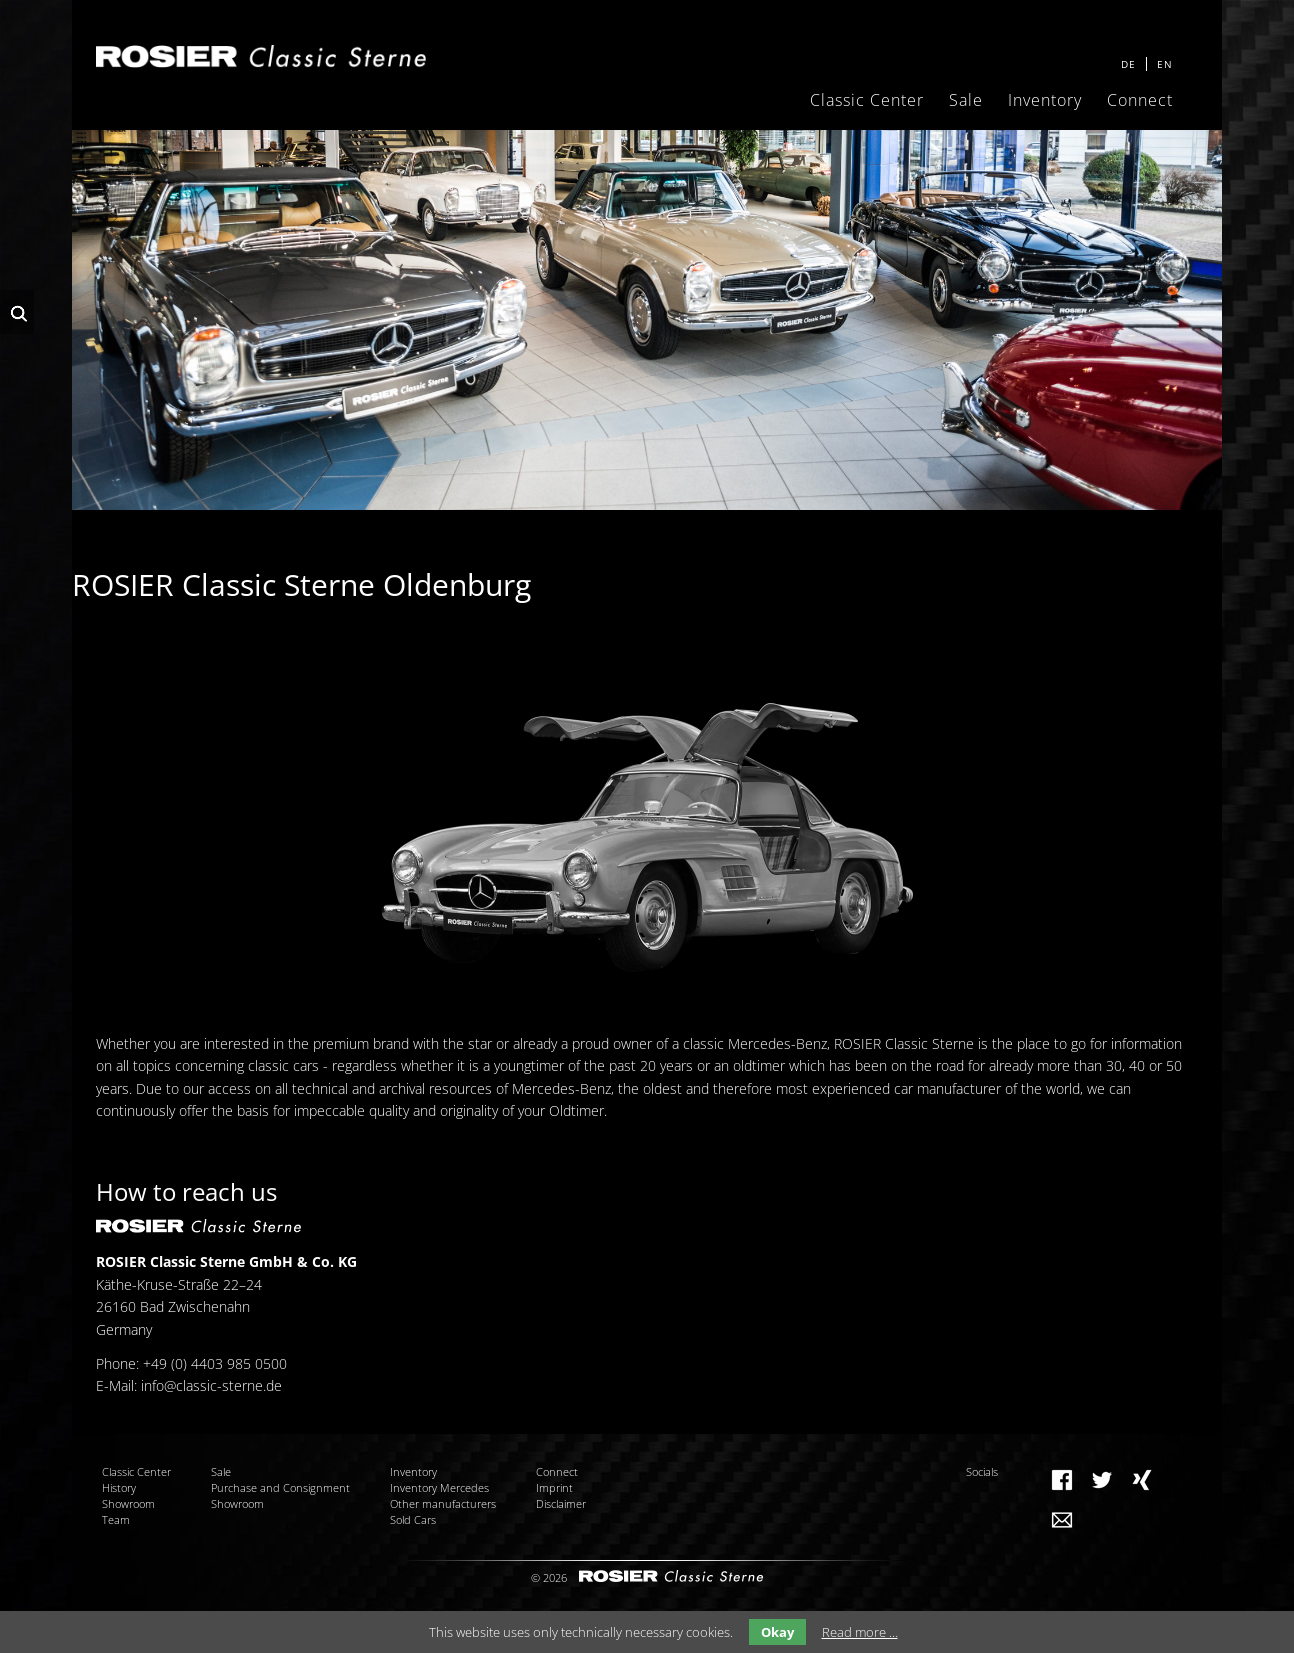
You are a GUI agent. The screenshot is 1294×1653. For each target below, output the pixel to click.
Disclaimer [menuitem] (561, 1503)
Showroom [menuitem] (128, 1503)
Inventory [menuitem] (1045, 100)
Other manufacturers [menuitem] (443, 1503)
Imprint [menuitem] (554, 1487)
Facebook (1062, 1480)
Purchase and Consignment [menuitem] (280, 1487)
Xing (1142, 1480)
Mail (1062, 1520)
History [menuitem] (119, 1487)
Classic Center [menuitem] (867, 100)
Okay (777, 1632)
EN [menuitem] (1165, 64)
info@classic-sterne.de (211, 1385)
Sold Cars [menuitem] (413, 1519)
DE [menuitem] (1128, 64)
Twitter (1102, 1480)
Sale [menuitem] (966, 100)
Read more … (860, 1632)
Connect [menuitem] (1140, 100)
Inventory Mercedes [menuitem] (439, 1487)
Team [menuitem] (116, 1519)
